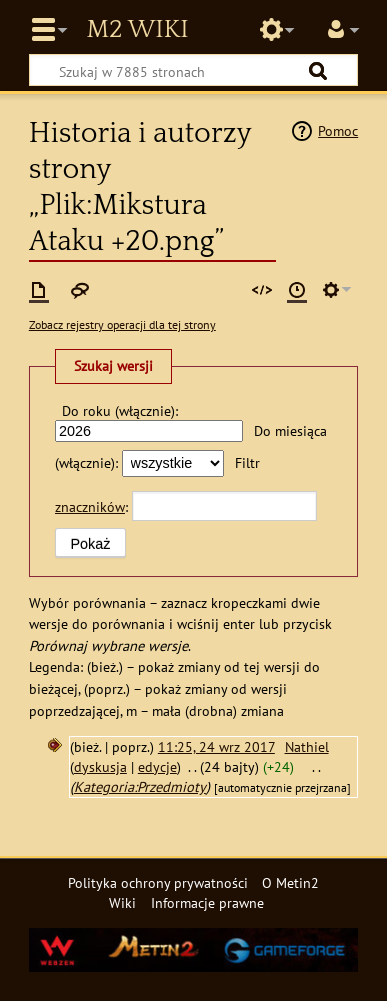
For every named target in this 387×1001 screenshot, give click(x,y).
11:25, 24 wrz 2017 (216, 746)
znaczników (90, 506)
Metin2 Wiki (137, 30)
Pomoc (338, 130)
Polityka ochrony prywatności (158, 882)
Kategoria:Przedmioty (140, 786)
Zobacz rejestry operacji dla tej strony (122, 324)
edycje (157, 766)
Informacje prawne (207, 902)
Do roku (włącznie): (120, 410)
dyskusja (100, 766)
